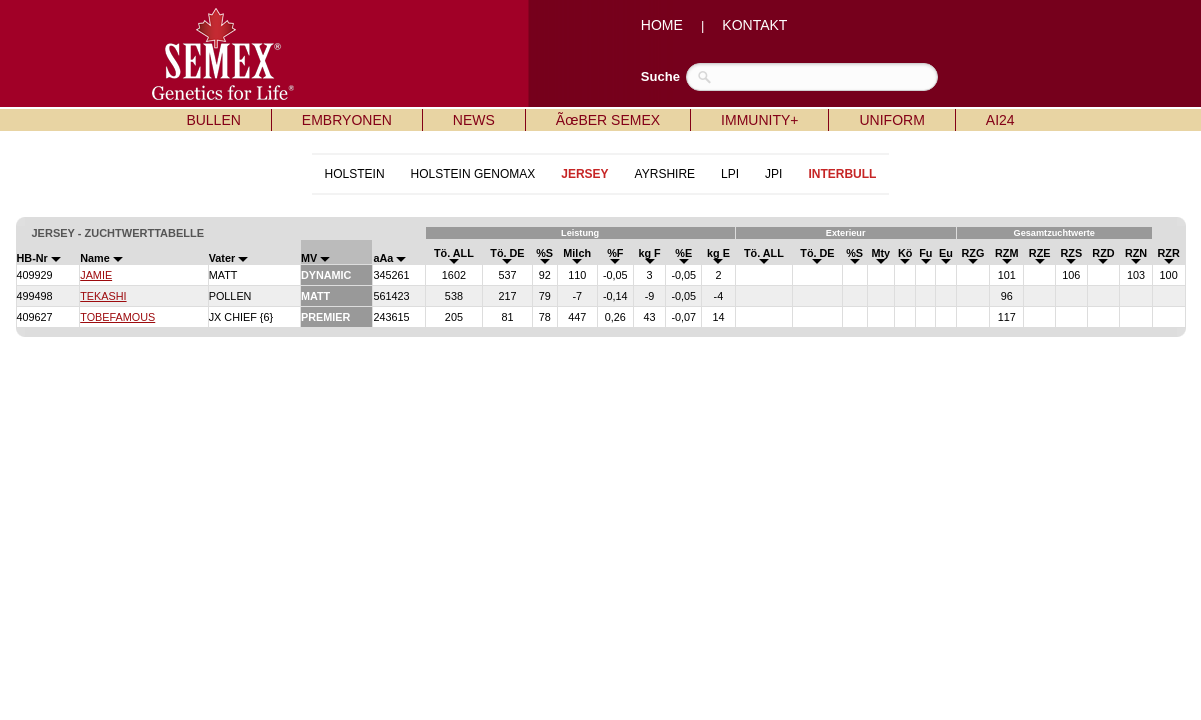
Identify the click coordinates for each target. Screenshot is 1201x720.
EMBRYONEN (347, 120)
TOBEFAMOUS (117, 317)
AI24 (1000, 120)
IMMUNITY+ (759, 120)
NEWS (474, 120)
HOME (662, 25)
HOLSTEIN (355, 174)
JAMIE (96, 275)
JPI (773, 174)
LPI (730, 174)
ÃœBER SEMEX (608, 120)
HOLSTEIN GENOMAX (473, 174)
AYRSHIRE (665, 174)
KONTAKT (754, 25)
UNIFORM (891, 120)
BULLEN (213, 120)
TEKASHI (103, 296)
